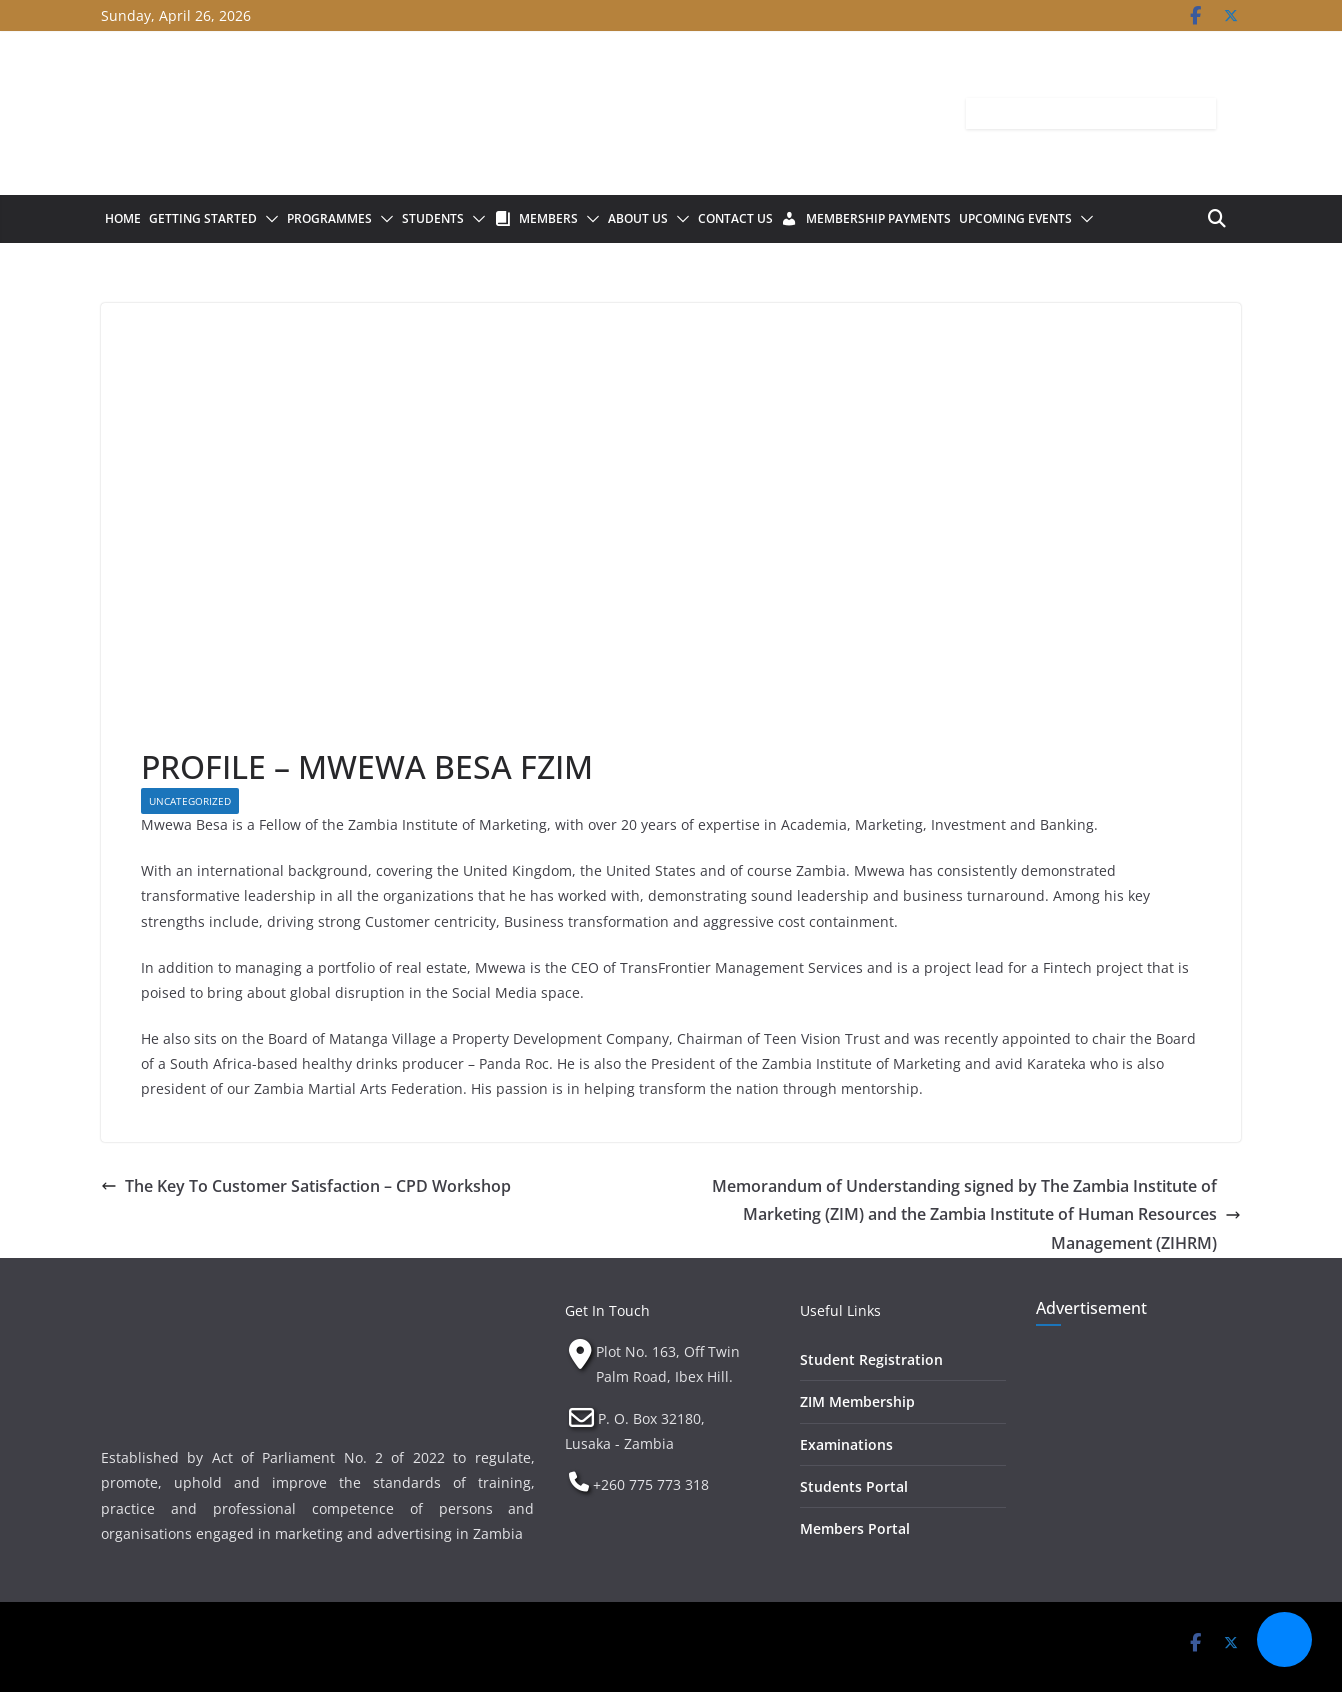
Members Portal (855, 1528)
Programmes (329, 218)
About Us (638, 218)
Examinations (846, 1444)
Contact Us (735, 218)
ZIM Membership (857, 1401)
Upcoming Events (1015, 218)
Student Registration (871, 1359)
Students (433, 218)
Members (548, 218)
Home (123, 218)
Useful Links (840, 1310)
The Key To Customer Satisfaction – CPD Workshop (306, 1186)
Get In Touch (607, 1310)
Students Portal (854, 1486)
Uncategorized (190, 801)
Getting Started (203, 218)
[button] (268, 219)
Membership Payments (878, 218)
